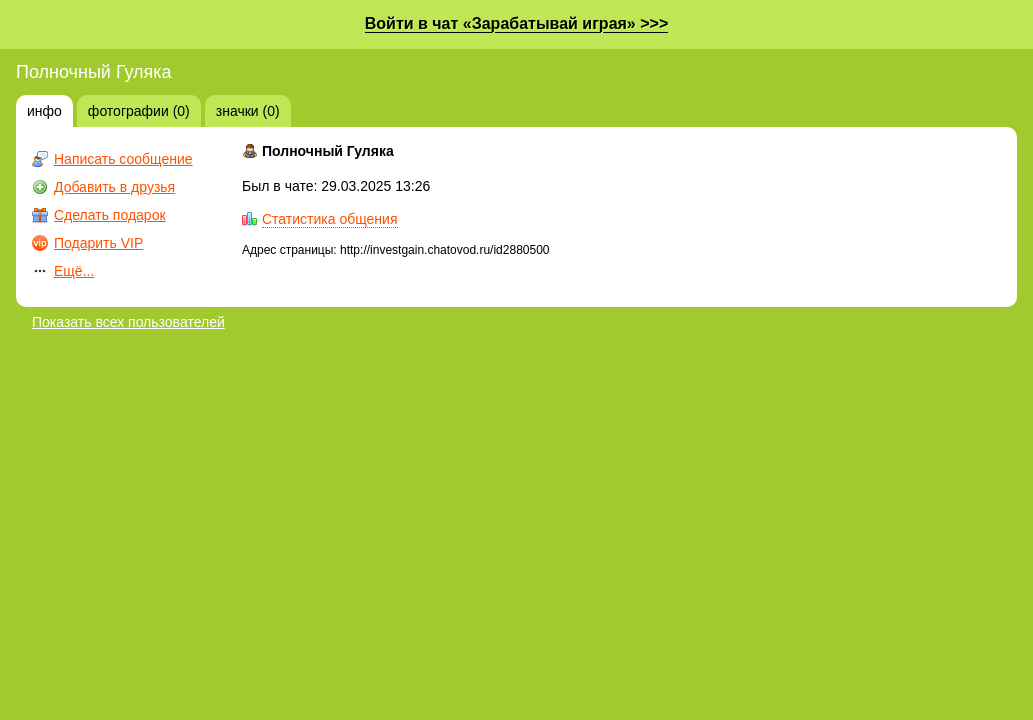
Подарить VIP (98, 243)
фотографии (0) (139, 111)
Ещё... (74, 271)
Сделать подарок (110, 215)
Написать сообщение (123, 159)
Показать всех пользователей (128, 322)
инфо (44, 111)
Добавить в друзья (114, 187)
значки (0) (248, 111)
